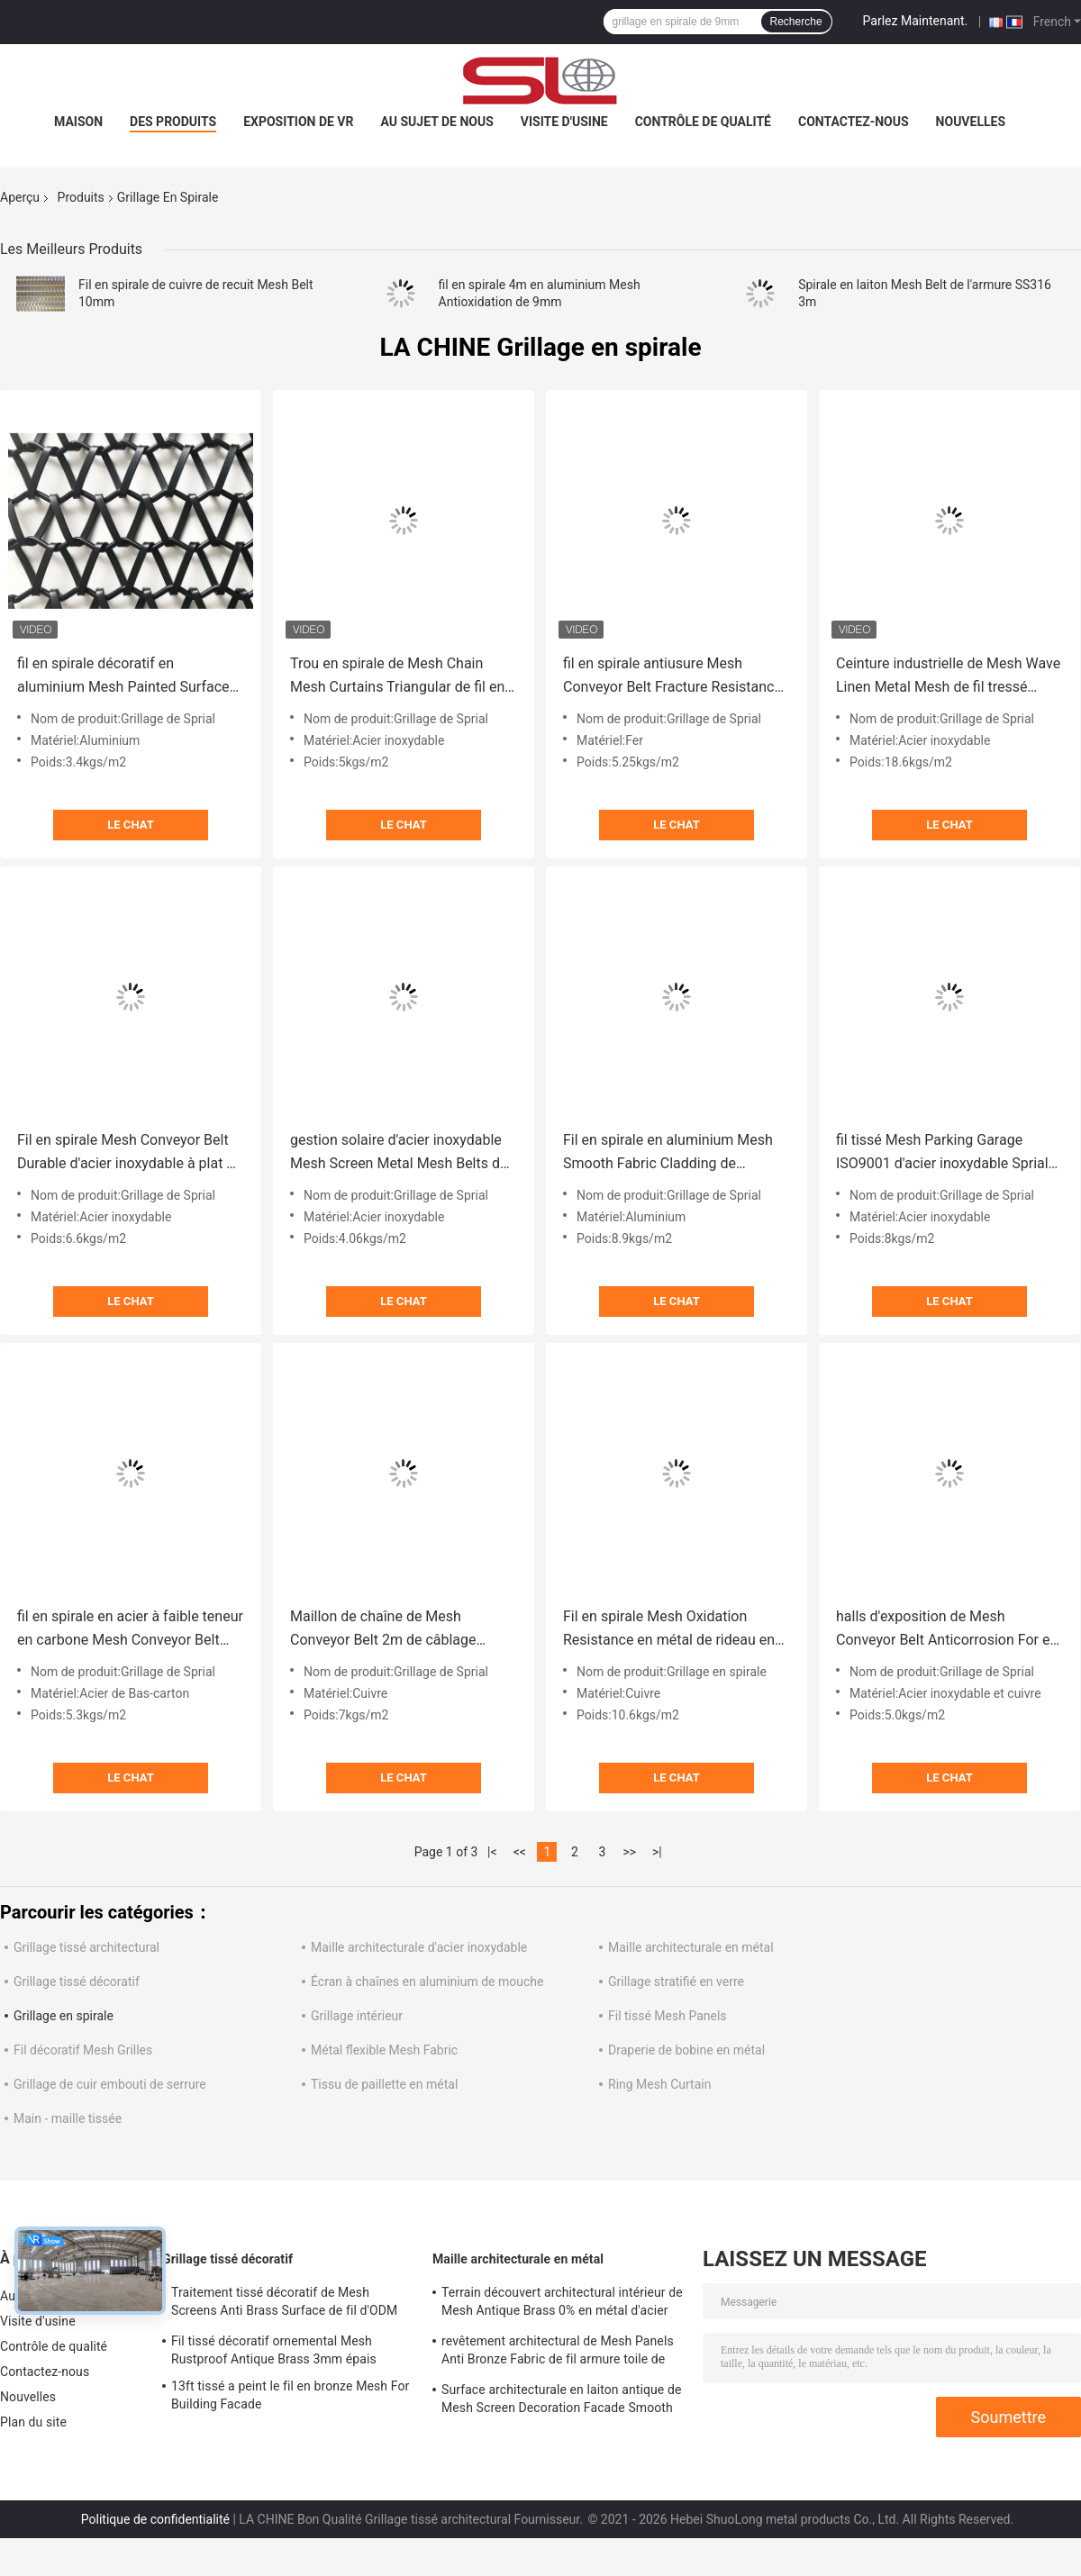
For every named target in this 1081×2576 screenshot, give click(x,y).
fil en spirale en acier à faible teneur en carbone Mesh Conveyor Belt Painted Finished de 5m (130, 1630)
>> (629, 1852)
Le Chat (130, 824)
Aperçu (20, 197)
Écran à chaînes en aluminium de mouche (427, 1981)
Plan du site (33, 2422)
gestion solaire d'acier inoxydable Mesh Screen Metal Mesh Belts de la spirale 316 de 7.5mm (398, 1153)
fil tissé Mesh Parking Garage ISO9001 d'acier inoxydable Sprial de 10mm (942, 1153)
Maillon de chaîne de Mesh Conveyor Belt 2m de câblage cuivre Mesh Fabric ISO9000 (383, 1630)
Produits (81, 197)
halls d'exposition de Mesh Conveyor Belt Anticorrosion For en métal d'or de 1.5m (947, 1630)
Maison (78, 121)
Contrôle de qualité (703, 121)
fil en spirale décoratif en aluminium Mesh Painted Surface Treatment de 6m (123, 677)
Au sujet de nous (436, 121)
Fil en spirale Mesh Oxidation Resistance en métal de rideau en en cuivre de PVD (669, 1630)
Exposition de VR (298, 121)
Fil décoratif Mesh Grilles (83, 2050)
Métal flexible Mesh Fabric (384, 2050)
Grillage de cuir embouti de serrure (110, 2084)
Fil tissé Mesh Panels (667, 2016)
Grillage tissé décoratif (77, 1981)
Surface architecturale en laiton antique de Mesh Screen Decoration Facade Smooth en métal (561, 2401)
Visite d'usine (564, 121)
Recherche (796, 21)
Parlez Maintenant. (915, 21)
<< (519, 1852)
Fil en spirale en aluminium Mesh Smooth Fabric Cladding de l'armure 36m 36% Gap (668, 1153)
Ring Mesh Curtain (659, 2084)
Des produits (173, 121)
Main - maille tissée (68, 2118)
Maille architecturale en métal (691, 1947)
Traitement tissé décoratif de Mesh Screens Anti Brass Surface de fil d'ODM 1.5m (284, 2304)
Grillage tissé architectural (86, 1947)
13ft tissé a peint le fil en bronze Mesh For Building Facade (290, 2395)
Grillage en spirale (64, 2016)
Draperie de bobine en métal (686, 2050)
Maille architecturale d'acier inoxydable (419, 1947)
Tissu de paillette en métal (384, 2084)
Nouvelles (970, 121)
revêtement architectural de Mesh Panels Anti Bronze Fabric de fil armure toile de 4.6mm (557, 2353)
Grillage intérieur (357, 2016)
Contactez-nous (853, 121)
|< (492, 1852)
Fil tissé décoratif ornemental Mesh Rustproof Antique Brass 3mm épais (274, 2350)
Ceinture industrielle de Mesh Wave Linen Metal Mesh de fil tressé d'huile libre (948, 677)
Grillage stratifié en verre (676, 1981)
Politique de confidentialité (155, 2519)
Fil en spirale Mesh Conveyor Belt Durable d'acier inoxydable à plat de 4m (129, 1153)
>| (657, 1852)
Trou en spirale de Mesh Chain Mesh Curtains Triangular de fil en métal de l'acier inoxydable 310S (397, 677)
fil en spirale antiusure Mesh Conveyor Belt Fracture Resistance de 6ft (672, 677)
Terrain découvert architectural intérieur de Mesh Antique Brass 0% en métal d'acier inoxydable (562, 2304)
